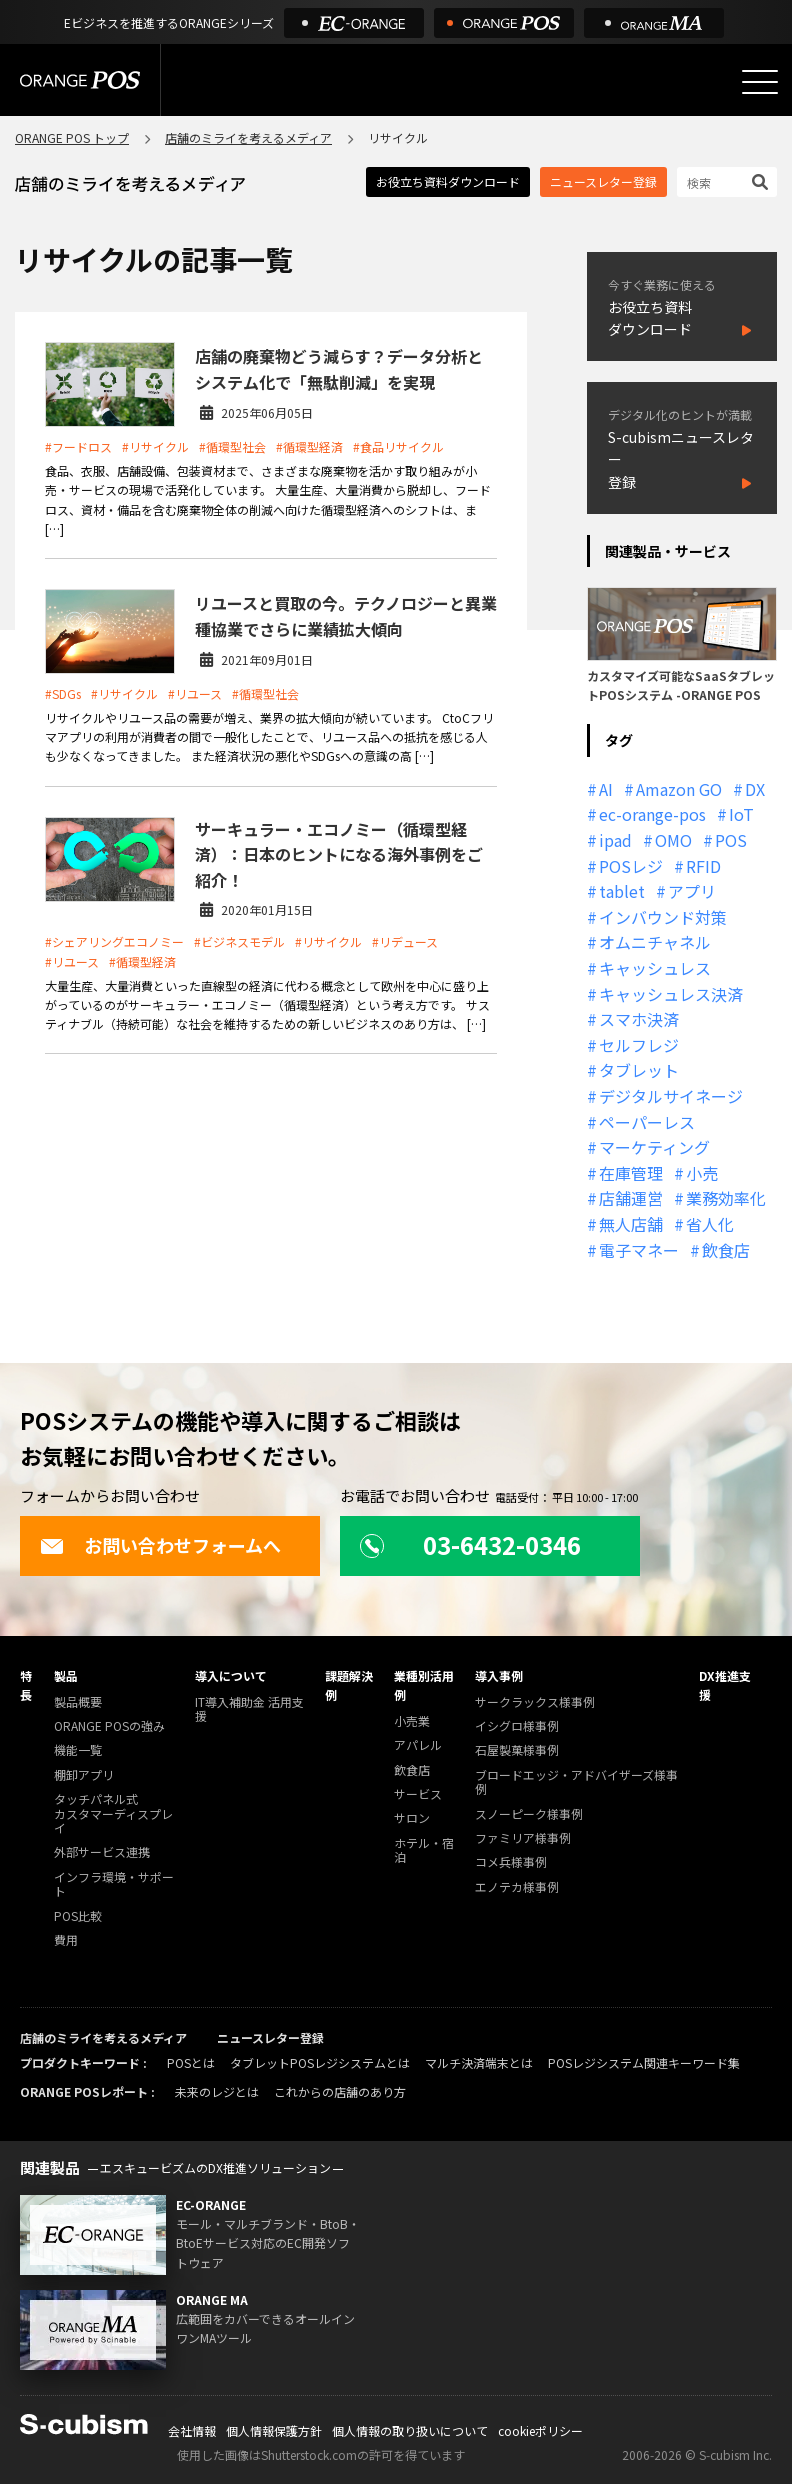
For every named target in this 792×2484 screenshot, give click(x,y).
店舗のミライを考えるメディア (248, 137)
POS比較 (78, 1916)
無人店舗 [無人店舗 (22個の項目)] (631, 1224)
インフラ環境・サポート (114, 1884)
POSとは (191, 2062)
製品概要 (78, 1702)
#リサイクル (155, 446)
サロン (412, 1818)
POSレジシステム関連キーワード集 (644, 2062)
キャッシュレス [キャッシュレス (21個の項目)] (655, 968)
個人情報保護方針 (274, 2430)
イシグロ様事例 (517, 1726)
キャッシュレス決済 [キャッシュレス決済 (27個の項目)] (671, 994)
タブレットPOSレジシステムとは (320, 2062)
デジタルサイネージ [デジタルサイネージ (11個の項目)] (671, 1096)
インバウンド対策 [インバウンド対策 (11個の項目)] (663, 917)
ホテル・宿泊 (424, 1850)
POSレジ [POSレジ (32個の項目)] (631, 866)
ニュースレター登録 (603, 181)
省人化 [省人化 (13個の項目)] (710, 1224)
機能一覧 (78, 1750)
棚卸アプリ (84, 1775)
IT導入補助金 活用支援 (249, 1709)
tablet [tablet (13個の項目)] (622, 891)
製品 (66, 1675)
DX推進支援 (725, 1685)
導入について (231, 1675)
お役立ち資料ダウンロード (448, 181)
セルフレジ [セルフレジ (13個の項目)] (639, 1045)
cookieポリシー (540, 2430)
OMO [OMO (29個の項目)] (673, 840)
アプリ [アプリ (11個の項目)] (692, 891)
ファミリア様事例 (523, 1838)
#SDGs (63, 693)
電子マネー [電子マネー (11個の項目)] (639, 1250)
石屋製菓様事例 (517, 1750)
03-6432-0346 (470, 1544)
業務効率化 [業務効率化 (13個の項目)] (726, 1198)
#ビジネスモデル (239, 941)
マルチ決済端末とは (479, 2062)
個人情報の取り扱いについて (410, 2430)
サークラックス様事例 (535, 1702)
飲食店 (412, 1770)
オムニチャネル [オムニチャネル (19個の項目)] (655, 942)
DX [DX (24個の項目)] (755, 789)
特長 (26, 1685)
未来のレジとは (217, 2091)
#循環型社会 (232, 446)
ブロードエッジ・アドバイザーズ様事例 (576, 1782)
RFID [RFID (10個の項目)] (703, 866)
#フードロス (78, 446)
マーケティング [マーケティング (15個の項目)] (654, 1147)
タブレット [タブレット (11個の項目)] (639, 1070)
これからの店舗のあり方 (340, 2091)
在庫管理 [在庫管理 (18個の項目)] (631, 1173)
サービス (418, 1794)
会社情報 (192, 2430)
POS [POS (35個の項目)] (731, 840)
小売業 (412, 1721)
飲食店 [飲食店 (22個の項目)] (726, 1250)
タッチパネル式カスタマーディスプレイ (113, 1814)
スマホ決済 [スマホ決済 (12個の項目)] (639, 1019)
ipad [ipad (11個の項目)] (615, 840)
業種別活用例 (424, 1685)
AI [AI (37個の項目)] (606, 789)
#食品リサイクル (398, 446)
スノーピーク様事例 (529, 1814)
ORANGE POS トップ (72, 137)
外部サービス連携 (102, 1852)
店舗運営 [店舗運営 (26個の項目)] (631, 1198)
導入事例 (499, 1675)
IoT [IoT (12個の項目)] (741, 814)
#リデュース (405, 941)
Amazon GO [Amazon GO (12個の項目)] (679, 789)
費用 (66, 1940)
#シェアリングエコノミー (114, 941)
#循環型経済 (309, 446)
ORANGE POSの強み (109, 1726)
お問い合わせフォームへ (160, 1545)
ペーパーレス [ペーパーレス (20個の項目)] (647, 1122)
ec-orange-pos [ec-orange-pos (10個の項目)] (652, 814)
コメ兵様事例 (511, 1862)
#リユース (195, 693)
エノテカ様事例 (517, 1887)
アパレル (418, 1745)
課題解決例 (349, 1685)
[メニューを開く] (760, 82)
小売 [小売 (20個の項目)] (702, 1173)
